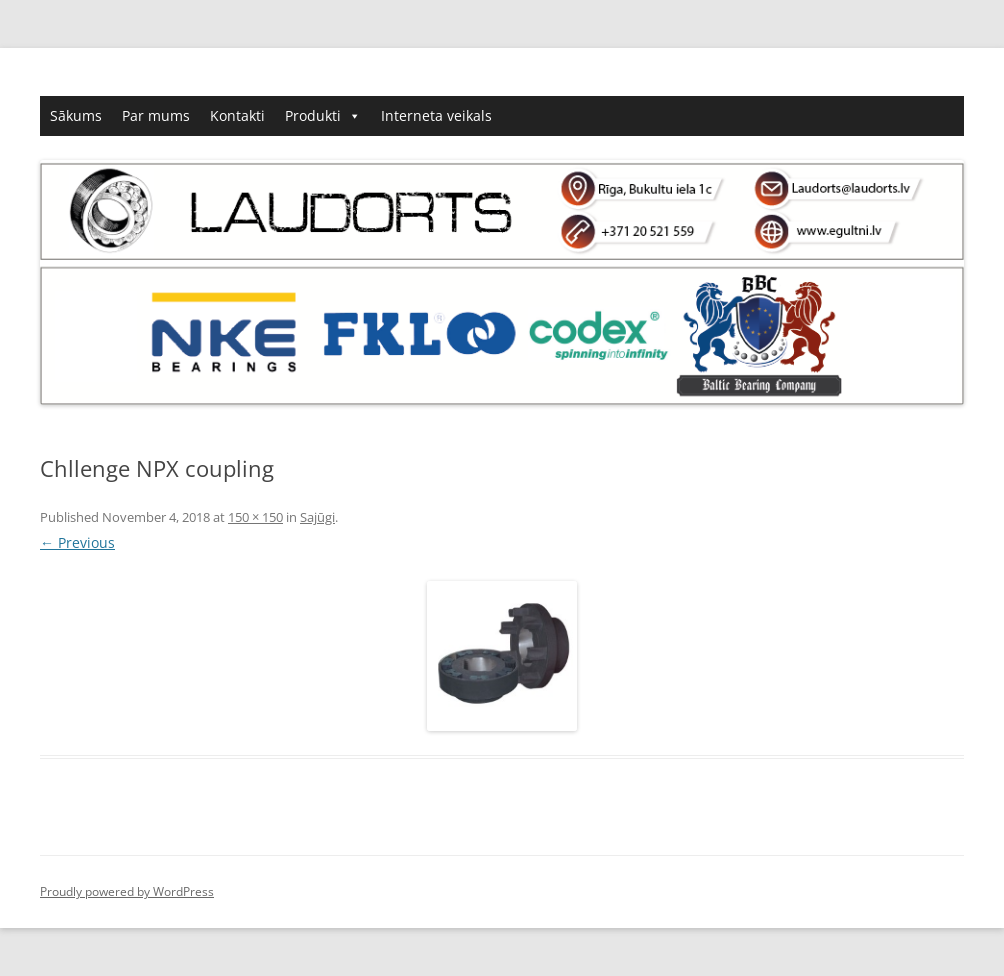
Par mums (156, 115)
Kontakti (237, 115)
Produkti (323, 116)
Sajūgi (317, 517)
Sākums (76, 115)
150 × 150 (255, 517)
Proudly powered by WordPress (127, 891)
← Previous (77, 542)
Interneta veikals (436, 115)
